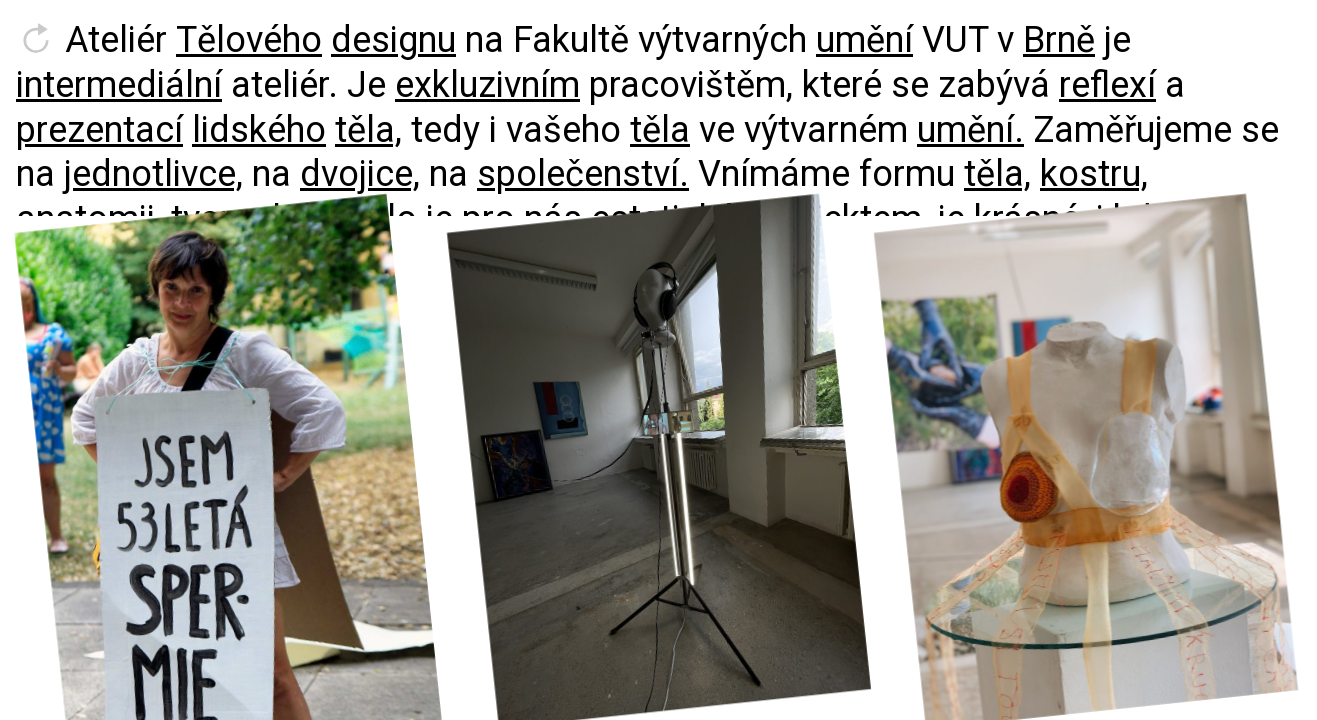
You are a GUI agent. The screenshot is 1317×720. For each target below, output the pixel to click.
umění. (970, 130)
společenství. (583, 174)
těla (660, 130)
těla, (368, 130)
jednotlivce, (153, 174)
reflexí (1107, 85)
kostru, (1094, 174)
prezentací (99, 130)
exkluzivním (487, 85)
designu (393, 40)
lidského (259, 130)
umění (864, 40)
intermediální (119, 85)
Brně (1059, 40)
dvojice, (360, 174)
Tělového (249, 40)
